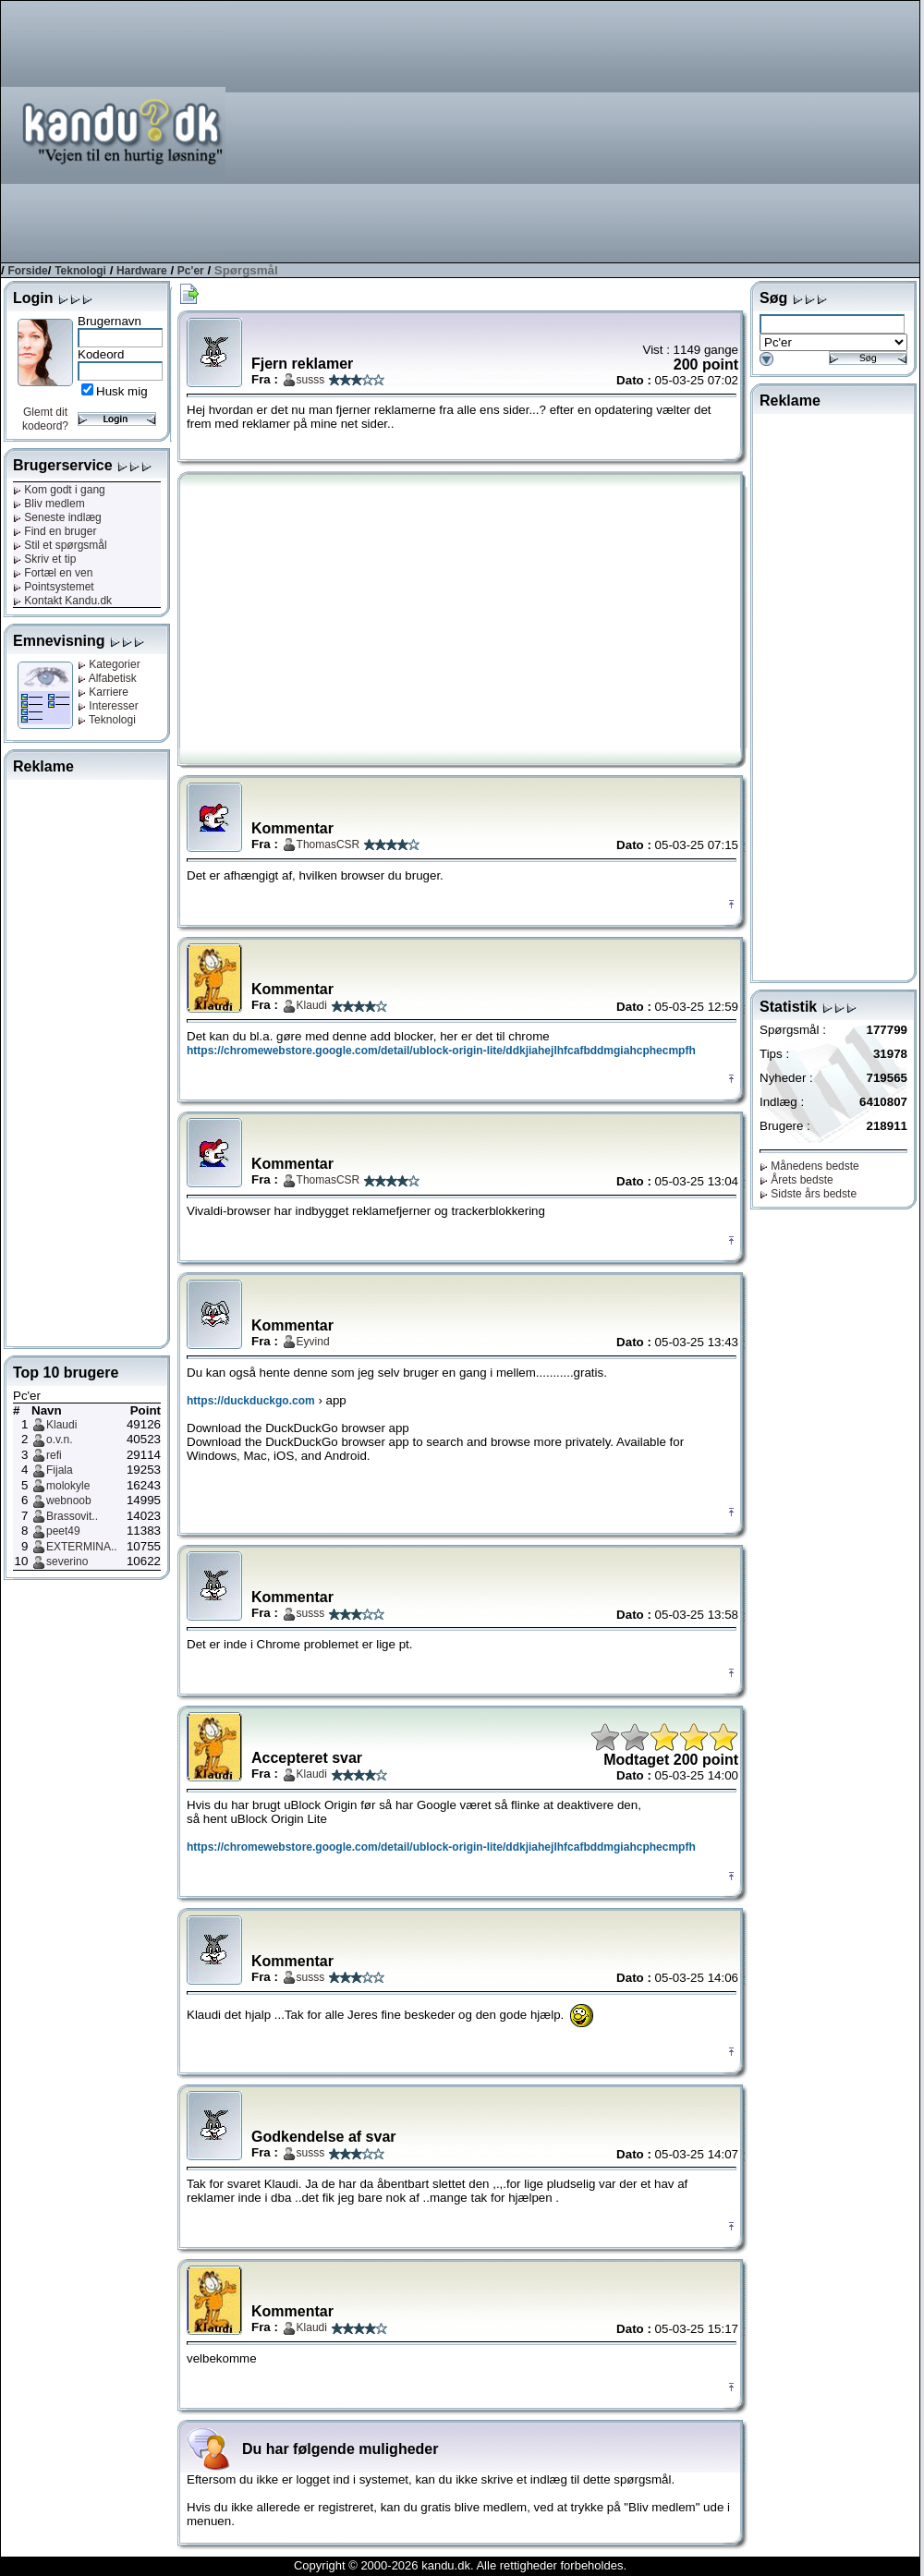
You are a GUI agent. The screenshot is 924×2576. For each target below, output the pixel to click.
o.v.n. (59, 1439)
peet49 (63, 1531)
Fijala (59, 1470)
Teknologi (80, 270)
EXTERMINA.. (81, 1546)
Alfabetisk (107, 678)
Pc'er (190, 270)
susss (311, 379)
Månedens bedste (809, 1166)
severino (67, 1561)
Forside (27, 270)
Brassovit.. (72, 1516)
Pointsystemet (53, 586)
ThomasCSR (328, 844)
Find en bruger (54, 531)
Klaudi (61, 1424)
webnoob (68, 1500)
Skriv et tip (44, 559)
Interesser (108, 705)
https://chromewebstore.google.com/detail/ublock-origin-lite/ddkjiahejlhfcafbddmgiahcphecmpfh (441, 1050)
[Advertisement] (628, 130)
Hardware (141, 270)
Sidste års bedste (808, 1193)
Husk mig (122, 391)
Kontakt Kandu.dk (62, 600)
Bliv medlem (49, 503)
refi (54, 1455)
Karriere (103, 692)
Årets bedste (796, 1179)
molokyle (68, 1485)
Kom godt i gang (59, 489)
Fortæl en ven (52, 572)
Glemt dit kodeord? (45, 419)
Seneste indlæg (57, 517)
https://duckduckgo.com (251, 1400)
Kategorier (109, 664)
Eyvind (313, 1341)
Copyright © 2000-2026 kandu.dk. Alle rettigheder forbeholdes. (460, 2565)
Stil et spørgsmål (60, 545)
